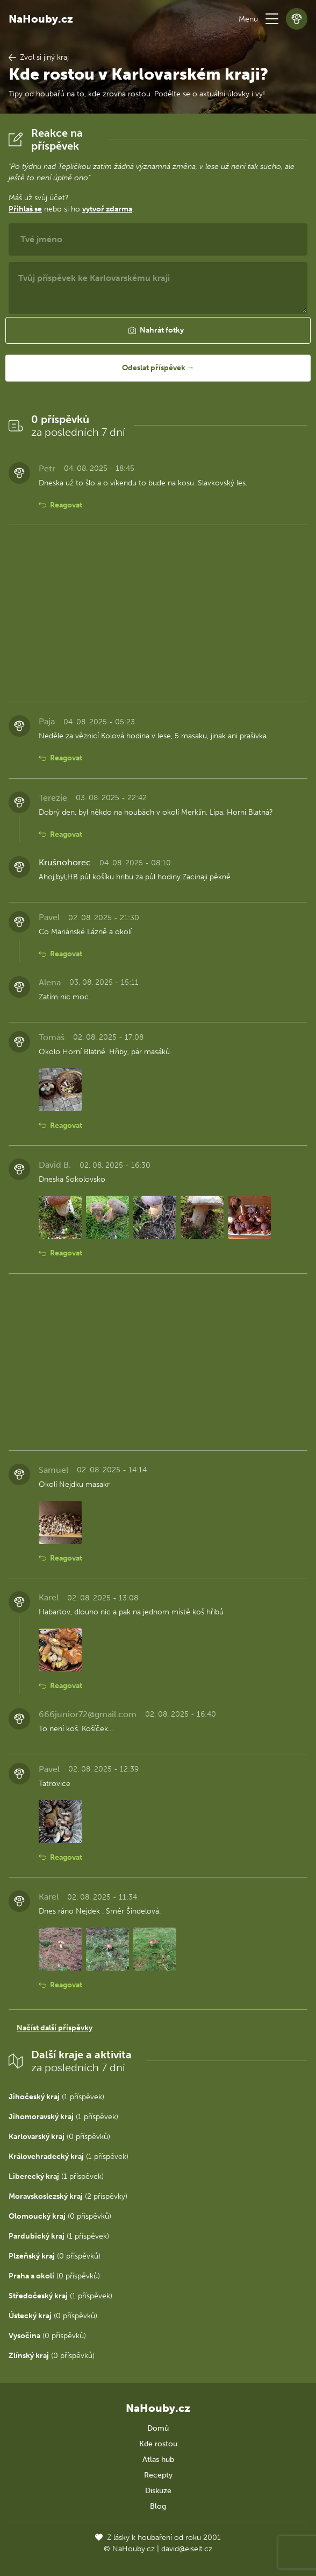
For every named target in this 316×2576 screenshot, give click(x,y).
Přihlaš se (25, 209)
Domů (158, 2428)
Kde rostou (158, 2443)
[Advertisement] (158, 613)
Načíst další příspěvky (54, 2027)
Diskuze (158, 2490)
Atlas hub (158, 2459)
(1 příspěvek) (56, 2096)
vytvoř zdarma (107, 209)
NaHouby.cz (41, 18)
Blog (158, 2506)
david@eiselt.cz (186, 2548)
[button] (272, 19)
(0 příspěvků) (59, 2136)
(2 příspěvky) (68, 2196)
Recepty (158, 2475)
